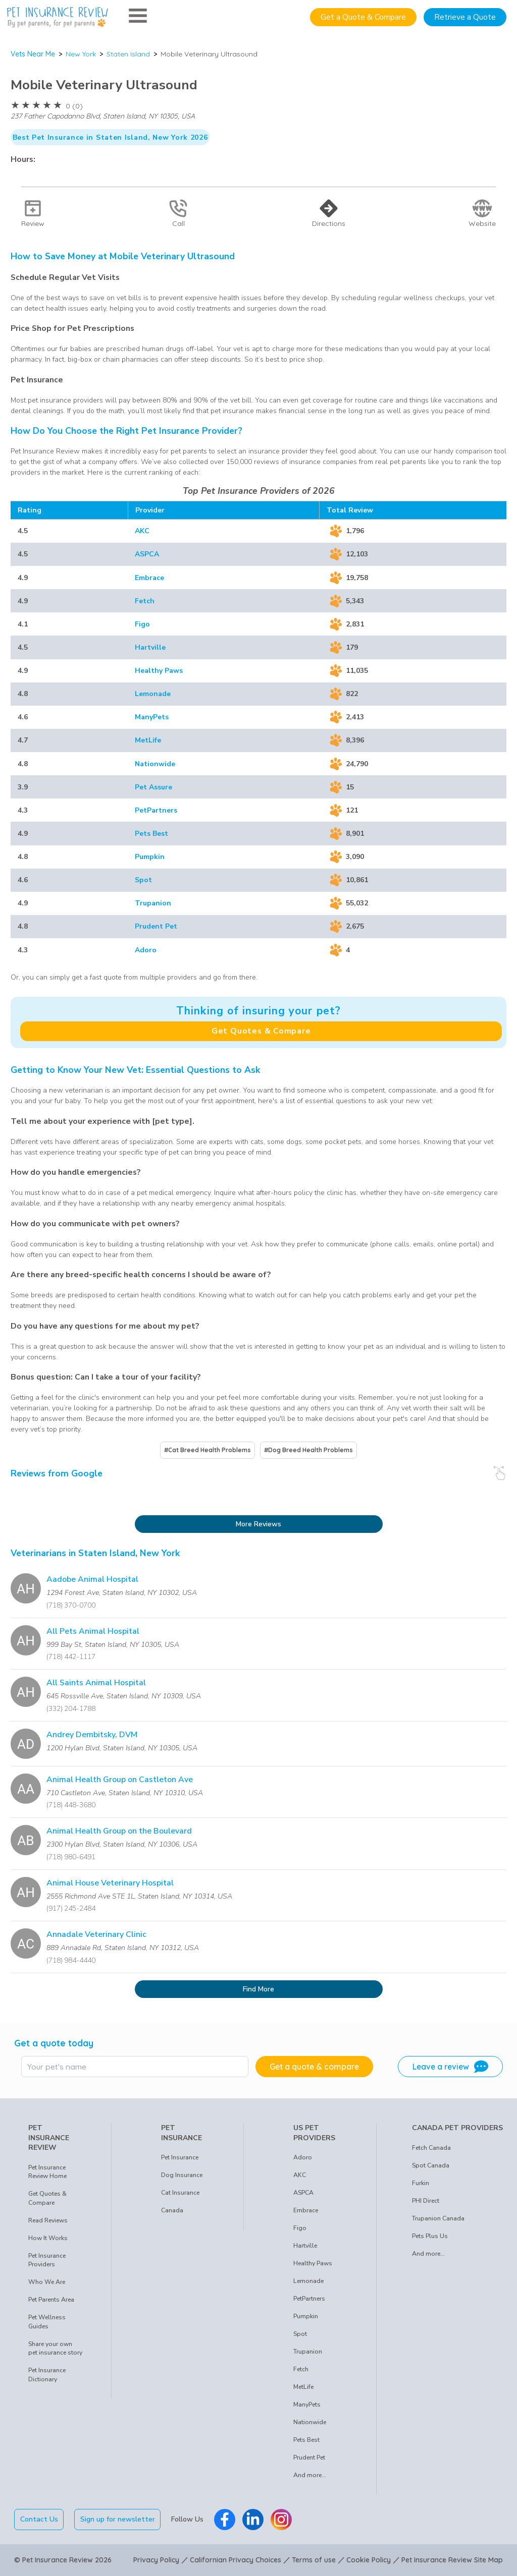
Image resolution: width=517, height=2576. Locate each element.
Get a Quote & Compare (363, 17)
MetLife (148, 740)
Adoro (146, 950)
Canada (172, 2210)
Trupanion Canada (438, 2218)
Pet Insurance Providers (47, 2260)
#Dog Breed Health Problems (308, 1450)
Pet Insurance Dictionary (47, 2374)
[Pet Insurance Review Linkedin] (253, 2519)
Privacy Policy (156, 2559)
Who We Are (46, 2282)
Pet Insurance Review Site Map (452, 2559)
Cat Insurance (180, 2193)
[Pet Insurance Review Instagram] (281, 2519)
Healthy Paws (159, 670)
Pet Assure (153, 787)
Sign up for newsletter (117, 2519)
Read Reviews (48, 2220)
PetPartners (156, 810)
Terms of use (314, 2559)
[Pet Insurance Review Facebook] (224, 2519)
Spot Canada (430, 2165)
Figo (142, 624)
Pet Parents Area (51, 2300)
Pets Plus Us (430, 2236)
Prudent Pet (156, 926)
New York (81, 54)
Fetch (144, 601)
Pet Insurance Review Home (47, 2172)
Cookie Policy (368, 2559)
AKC (142, 531)
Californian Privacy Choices (235, 2559)
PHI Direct (425, 2201)
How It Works (48, 2238)
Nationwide (155, 764)
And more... (309, 2475)
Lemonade (153, 694)
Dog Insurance (181, 2175)
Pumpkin (150, 857)
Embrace (149, 578)
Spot (143, 880)
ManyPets (152, 717)
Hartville (150, 647)
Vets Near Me (33, 54)
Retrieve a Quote (465, 17)
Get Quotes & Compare (261, 1031)
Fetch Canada (431, 2148)
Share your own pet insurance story (55, 2348)
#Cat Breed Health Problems (207, 1450)
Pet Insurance (179, 2157)
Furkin (420, 2183)
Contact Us (39, 2519)
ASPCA (147, 554)
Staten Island (128, 54)
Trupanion (153, 903)
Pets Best (151, 833)
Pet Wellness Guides (47, 2321)
